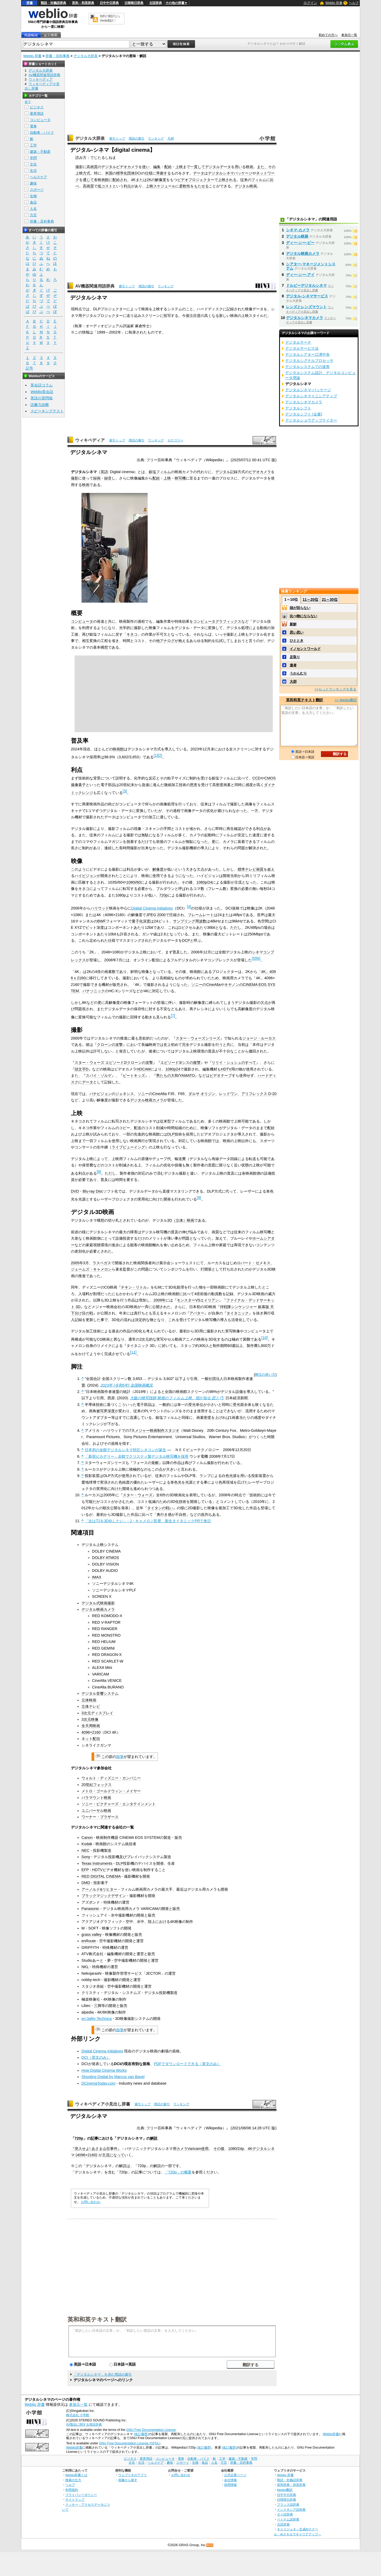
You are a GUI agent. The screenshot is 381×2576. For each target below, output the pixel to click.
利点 (127, 186)
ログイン (310, 3)
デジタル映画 (246, 186)
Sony (85, 1857)
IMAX (96, 1577)
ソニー (196, 984)
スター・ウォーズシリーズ (198, 1038)
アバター (196, 1313)
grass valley (91, 1934)
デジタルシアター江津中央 (307, 354)
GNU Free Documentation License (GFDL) (129, 2443)
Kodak (86, 1844)
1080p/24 (204, 882)
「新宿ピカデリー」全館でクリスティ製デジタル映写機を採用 (136, 1456)
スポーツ (37, 190)
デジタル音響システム (100, 1693)
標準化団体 (125, 173)
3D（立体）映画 (180, 1220)
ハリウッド (99, 908)
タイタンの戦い (160, 1508)
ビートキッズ (134, 1075)
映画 (249, 167)
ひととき (296, 641)
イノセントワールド (305, 649)
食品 (33, 202)
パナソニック (94, 991)
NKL (85, 1967)
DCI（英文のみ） (95, 2057)
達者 (293, 665)
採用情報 (230, 2484)
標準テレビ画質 (251, 869)
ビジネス (37, 107)
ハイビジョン (86, 876)
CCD (256, 778)
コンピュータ (82, 621)
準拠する (163, 173)
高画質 (92, 167)
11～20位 (310, 599)
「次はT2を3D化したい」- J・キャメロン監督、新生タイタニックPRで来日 (148, 1521)
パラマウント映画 (96, 1797)
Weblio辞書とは (76, 2475)
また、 (262, 167)
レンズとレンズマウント (306, 307)
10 (264, 1338)
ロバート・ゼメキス (253, 1263)
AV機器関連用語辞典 (95, 286)
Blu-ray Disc (93, 1191)
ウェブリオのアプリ (132, 2475)
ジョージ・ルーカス (259, 1038)
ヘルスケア (38, 177)
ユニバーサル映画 (96, 1810)
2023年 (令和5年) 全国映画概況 (126, 1385)
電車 (33, 126)
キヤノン (231, 984)
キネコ (132, 634)
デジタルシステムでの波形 (307, 366)
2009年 (159, 1300)
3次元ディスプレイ (97, 1713)
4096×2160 (91, 1732)
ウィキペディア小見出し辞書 (102, 2104)
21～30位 (329, 599)
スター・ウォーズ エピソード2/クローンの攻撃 (114, 1062)
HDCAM (144, 1069)
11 (133, 1352)
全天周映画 (90, 1726)
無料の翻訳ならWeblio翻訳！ (110, 18)
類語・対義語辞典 (53, 3)
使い (145, 167)
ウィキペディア (90, 440)
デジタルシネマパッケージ (230, 173)
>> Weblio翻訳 (346, 700)
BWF (101, 921)
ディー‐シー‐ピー (300, 243)
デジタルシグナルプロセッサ (309, 360)
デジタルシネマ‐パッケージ (308, 390)
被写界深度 (105, 1411)
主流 (106, 2155)
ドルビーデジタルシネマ (306, 285)
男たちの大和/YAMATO (175, 1075)
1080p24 (172, 1069)
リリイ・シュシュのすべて (234, 1062)
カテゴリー (175, 440)
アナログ (167, 641)
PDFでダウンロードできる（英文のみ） (187, 2064)
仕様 (148, 173)
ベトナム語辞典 (288, 2519)
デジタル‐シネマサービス (307, 296)
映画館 (103, 180)
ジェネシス (124, 1094)
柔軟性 (184, 186)
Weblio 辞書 (333, 3)
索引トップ (117, 138)
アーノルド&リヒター (99, 1889)
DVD (75, 1191)
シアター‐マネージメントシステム (310, 266)
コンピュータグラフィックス (217, 621)
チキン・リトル (134, 1287)
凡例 (170, 138)
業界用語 (37, 114)
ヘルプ (354, 3)
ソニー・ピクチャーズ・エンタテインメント (118, 1804)
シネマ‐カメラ (298, 230)
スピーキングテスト (47, 411)
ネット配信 (90, 1739)
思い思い (296, 632)
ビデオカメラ (260, 472)
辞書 (29, 3)
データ (198, 173)
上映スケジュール (160, 186)
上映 (179, 167)
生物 (33, 196)
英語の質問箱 (41, 398)
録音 (108, 478)
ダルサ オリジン (201, 1094)
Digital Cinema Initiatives (152, 908)
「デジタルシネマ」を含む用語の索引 (102, 2374)
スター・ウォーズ (137, 1495)
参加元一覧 (349, 35)
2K (149, 180)
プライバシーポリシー (81, 2494)
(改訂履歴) (141, 2434)
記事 (94, 2138)
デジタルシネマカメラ (304, 318)
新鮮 (293, 624)
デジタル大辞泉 (86, 56)
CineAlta (213, 984)
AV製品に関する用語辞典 (84, 2424)
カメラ (182, 2148)
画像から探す (127, 2480)
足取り (295, 657)
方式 (86, 173)
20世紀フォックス (96, 1785)
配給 (168, 167)
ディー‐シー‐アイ (300, 275)
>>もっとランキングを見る (335, 689)
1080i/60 (133, 882)
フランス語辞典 (288, 2504)
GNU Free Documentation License (151, 2430)
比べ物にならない (303, 616)
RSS (210, 2545)
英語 (104, 472)
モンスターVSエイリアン (198, 1300)
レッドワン (228, 1094)
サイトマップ (74, 2499)
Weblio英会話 (41, 392)
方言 (33, 215)
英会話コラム (41, 385)
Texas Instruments (96, 1863)
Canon (87, 1837)
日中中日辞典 (109, 3)
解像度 (160, 180)
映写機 (180, 478)
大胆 (293, 682)
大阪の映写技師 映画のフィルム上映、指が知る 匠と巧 (176, 1398)
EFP (85, 1870)
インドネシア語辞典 (291, 2509)
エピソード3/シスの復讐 (180, 1062)
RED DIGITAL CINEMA (101, 1876)
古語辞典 (155, 3)
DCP (186, 940)
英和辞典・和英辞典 (291, 2484)
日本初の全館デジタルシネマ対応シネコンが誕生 (125, 1450)
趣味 (33, 183)
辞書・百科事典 (58, 56)
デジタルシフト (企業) (303, 414)
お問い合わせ (90, 2202)
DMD (85, 1883)
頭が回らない (300, 608)
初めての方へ (328, 35)
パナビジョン (100, 1094)
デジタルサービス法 (302, 348)
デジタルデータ (218, 167)
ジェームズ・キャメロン (91, 1269)
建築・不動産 (40, 152)
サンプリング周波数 (189, 921)
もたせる (201, 186)
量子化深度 (141, 921)
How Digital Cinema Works (104, 2070)
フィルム (258, 180)
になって (117, 2155)
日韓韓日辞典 (133, 3)
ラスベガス (102, 1263)
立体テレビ (90, 1706)
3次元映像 (89, 1719)
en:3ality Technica (96, 2018)
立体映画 (88, 1700)
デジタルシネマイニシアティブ (311, 396)
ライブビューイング (128, 1147)
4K (133, 180)
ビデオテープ (221, 1075)
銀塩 (152, 472)
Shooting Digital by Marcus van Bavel (112, 2077)
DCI (138, 173)
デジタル (222, 472)
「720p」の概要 (178, 2172)
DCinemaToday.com (98, 2083)
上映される (227, 180)
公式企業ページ (235, 2475)
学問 (33, 158)
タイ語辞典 (285, 2514)
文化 (33, 164)
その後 (218, 2148)
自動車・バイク (42, 133)
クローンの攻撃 (110, 1044)
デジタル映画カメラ (147, 1100)
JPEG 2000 (156, 915)
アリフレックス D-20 (258, 1094)
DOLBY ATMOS (105, 1557)
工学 (33, 145)
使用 (204, 2148)
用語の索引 (136, 138)
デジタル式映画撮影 (98, 1603)
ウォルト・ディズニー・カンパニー (111, 1778)
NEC (85, 1850)
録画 (97, 478)
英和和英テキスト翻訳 (97, 2319)
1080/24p (236, 2148)
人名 (33, 209)
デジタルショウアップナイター (311, 420)
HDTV (226, 1069)
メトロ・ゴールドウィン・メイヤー (111, 1791)
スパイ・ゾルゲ (99, 1075)
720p (163, 895)
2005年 (77, 1263)
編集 (157, 167)
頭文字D (81, 1069)
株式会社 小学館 (77, 2415)
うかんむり (298, 673)
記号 (29, 368)
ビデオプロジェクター (195, 180)
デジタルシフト (298, 408)
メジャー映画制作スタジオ (157, 1430)
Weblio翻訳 (285, 2489)
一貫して (197, 167)
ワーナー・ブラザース (100, 1817)
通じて (88, 180)
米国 (108, 173)
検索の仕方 (73, 2480)
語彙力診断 (39, 405)
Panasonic (90, 1908)
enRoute (88, 1941)
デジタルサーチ (298, 342)
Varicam (194, 2148)
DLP (171, 1134)
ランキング (156, 138)
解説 (153, 2138)
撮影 (79, 167)
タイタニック (237, 1313)
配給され (119, 180)
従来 (244, 180)
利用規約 (71, 2489)
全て (28, 101)
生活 (33, 171)
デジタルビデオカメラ (119, 167)
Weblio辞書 (331, 2434)
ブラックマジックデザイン (103, 1896)
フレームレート (201, 915)
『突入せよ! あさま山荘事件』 (96, 2148)
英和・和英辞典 (83, 3)
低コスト (105, 186)
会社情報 (230, 2480)
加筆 (120, 1757)
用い (238, 167)
